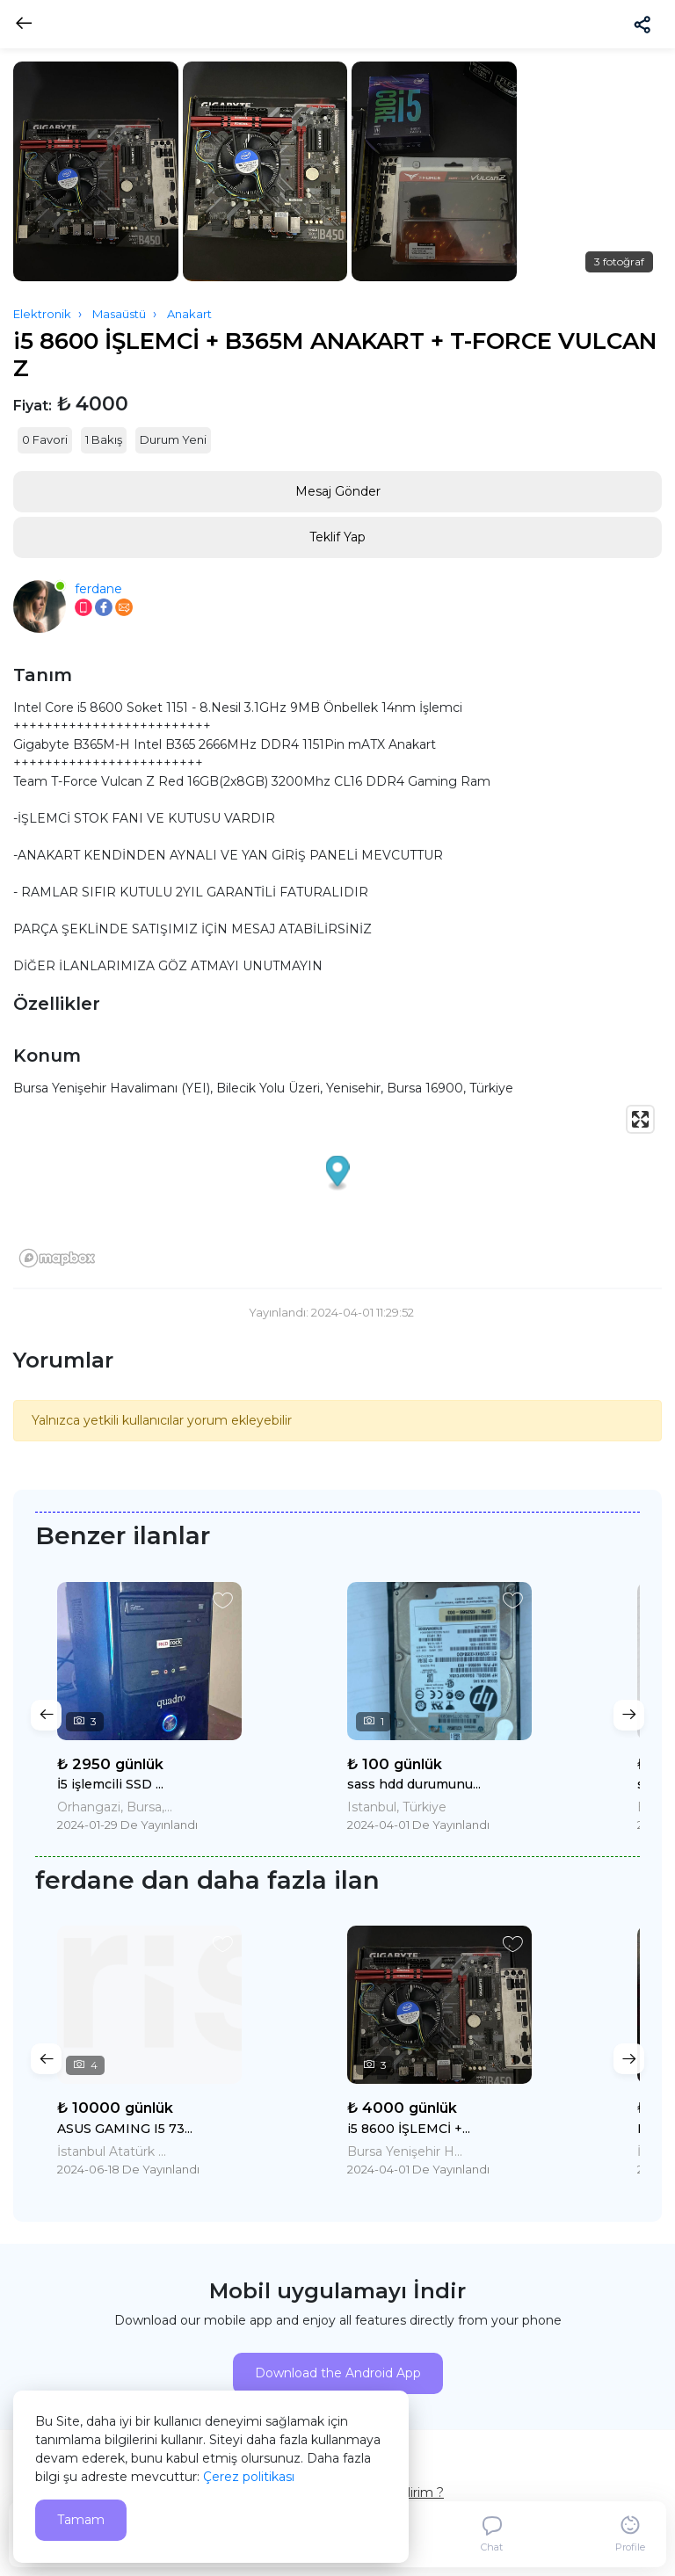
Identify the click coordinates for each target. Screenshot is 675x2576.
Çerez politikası (248, 2477)
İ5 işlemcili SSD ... (110, 1784)
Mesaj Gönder (338, 491)
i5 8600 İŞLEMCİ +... (408, 2129)
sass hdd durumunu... (414, 1784)
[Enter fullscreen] (640, 1119)
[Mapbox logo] (57, 1258)
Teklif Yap (337, 537)
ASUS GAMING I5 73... (124, 2129)
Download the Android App (338, 2373)
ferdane (98, 589)
